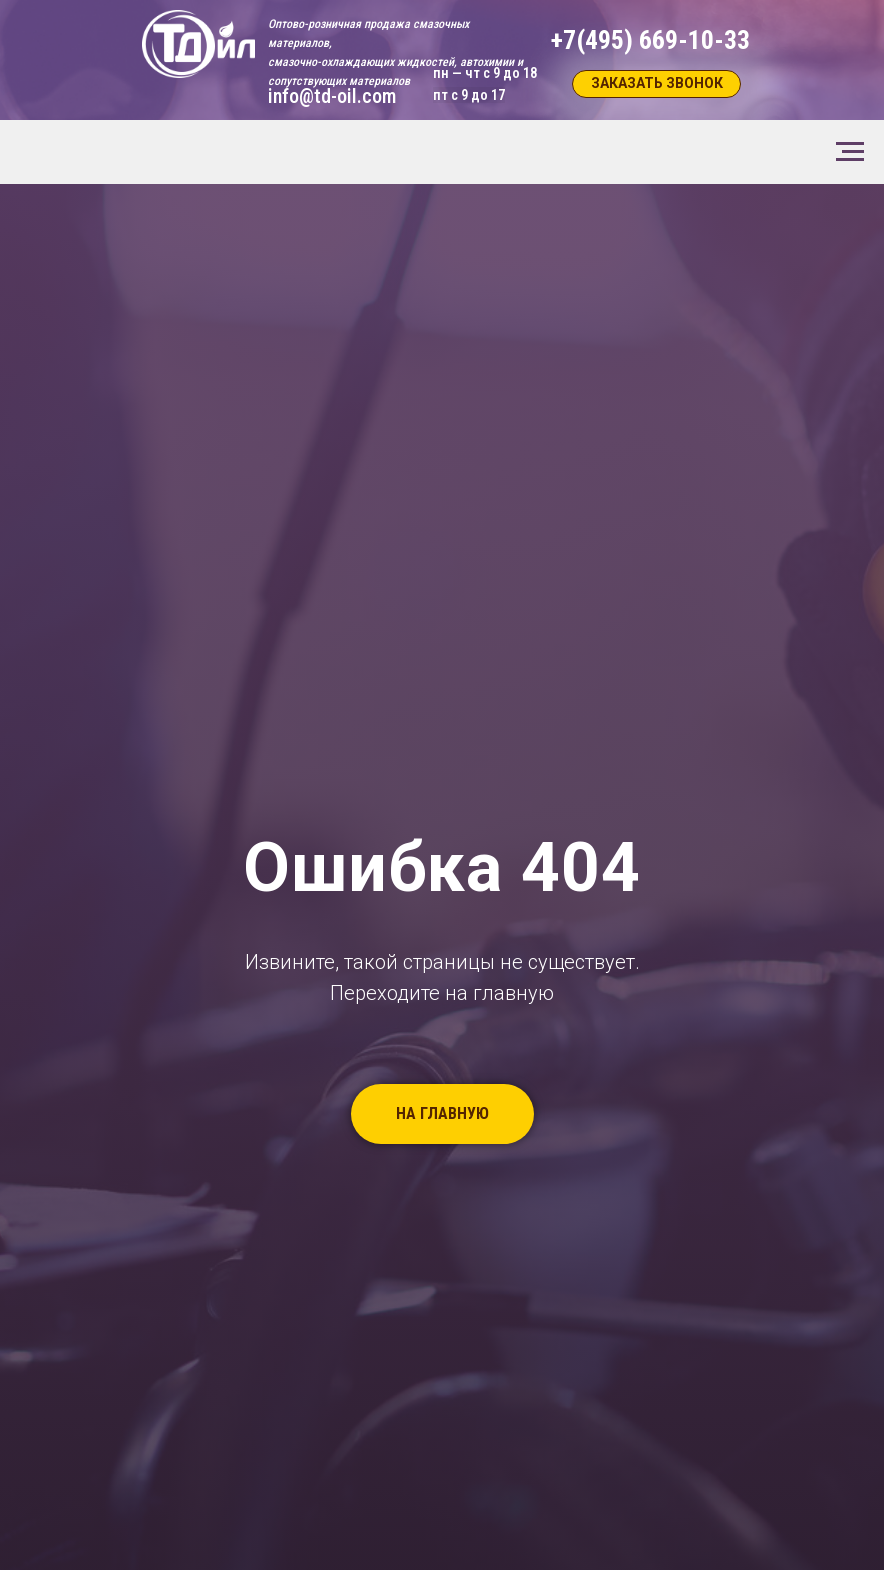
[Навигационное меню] (850, 152)
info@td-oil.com (332, 96)
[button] (656, 84)
